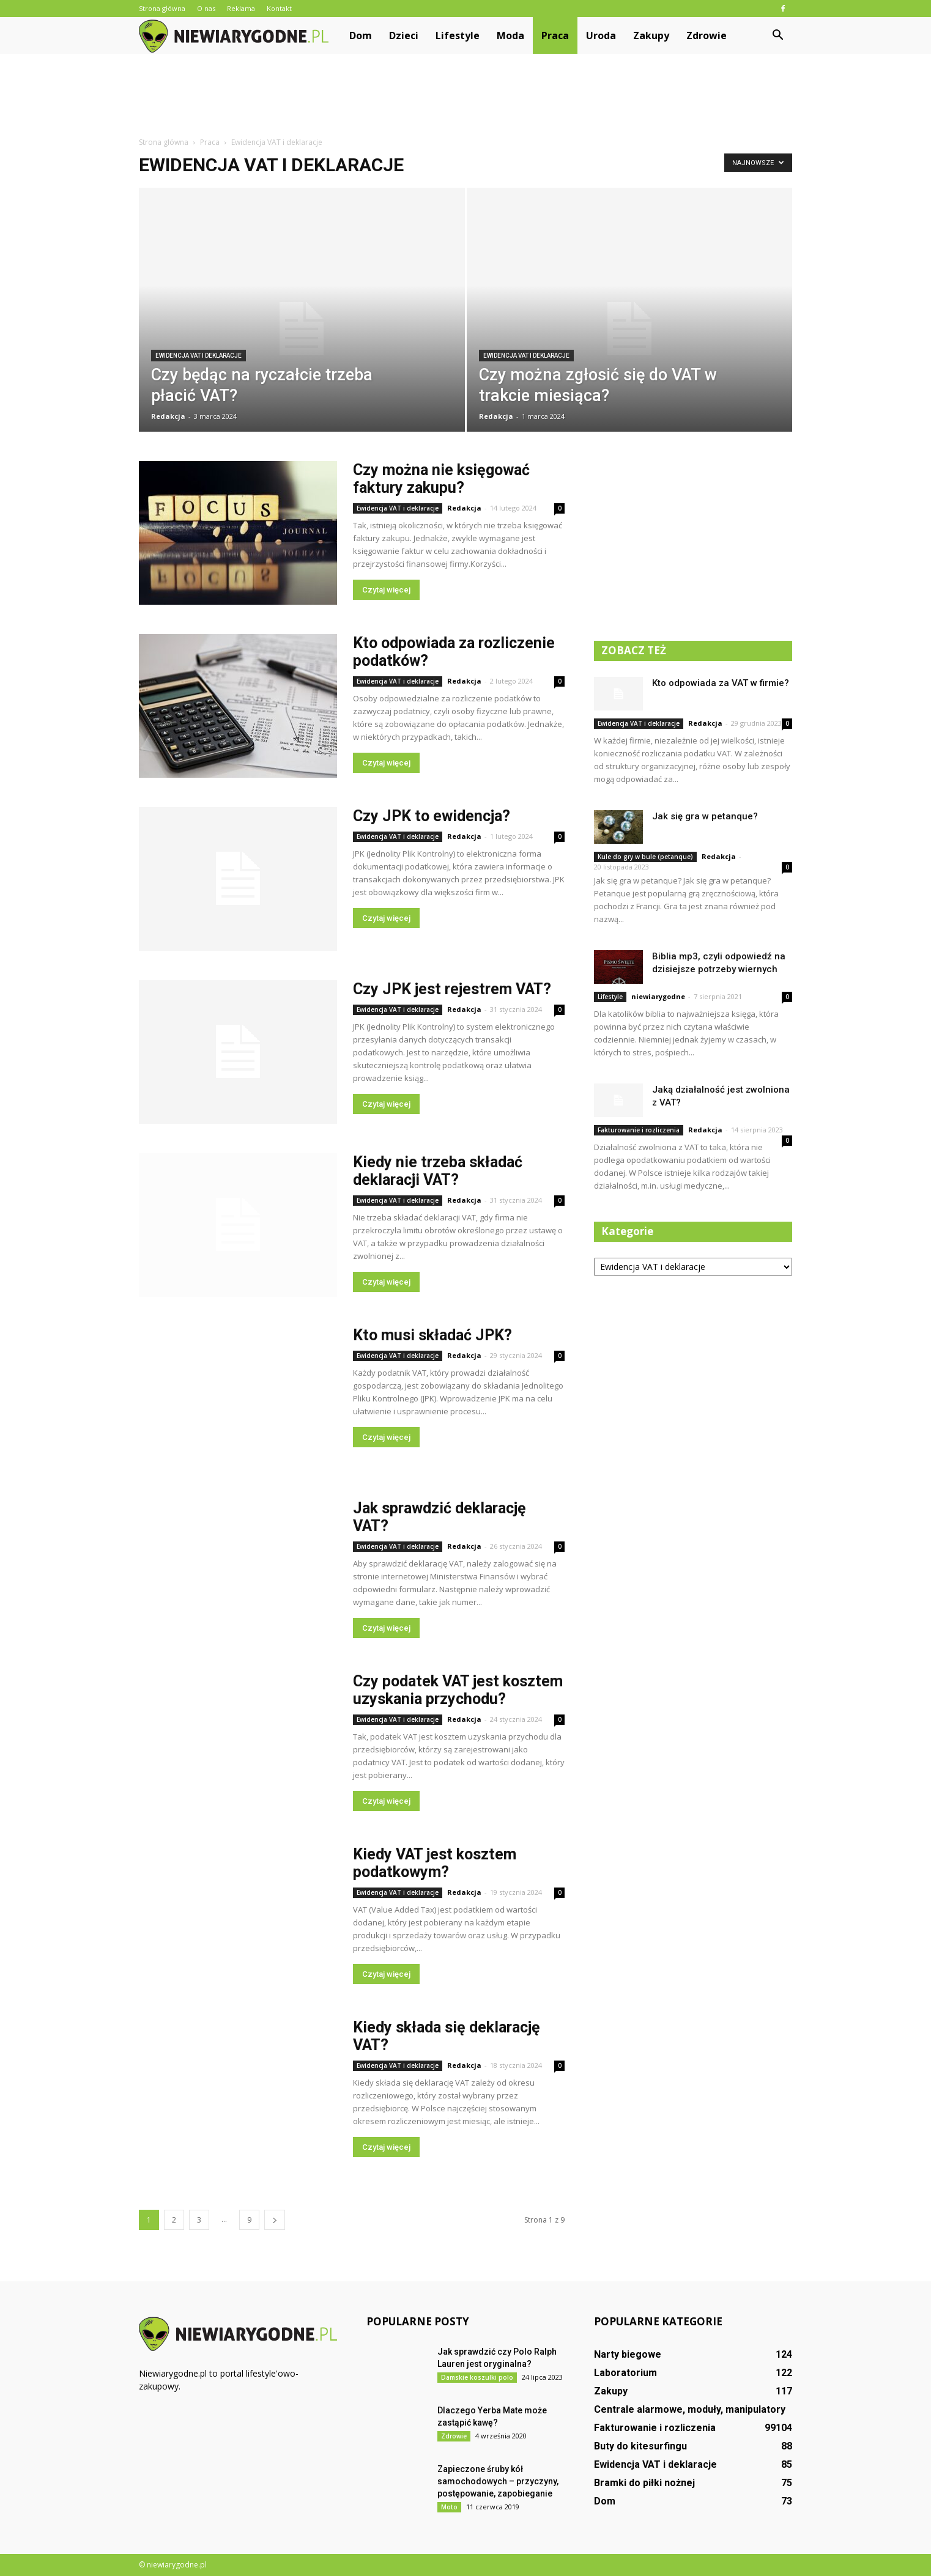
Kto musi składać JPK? (432, 1335)
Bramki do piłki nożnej (644, 2483)
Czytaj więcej (386, 589)
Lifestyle (458, 35)
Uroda (601, 35)
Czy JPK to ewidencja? (431, 816)
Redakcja (168, 416)
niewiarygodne (658, 996)
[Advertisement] (465, 96)
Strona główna (162, 8)
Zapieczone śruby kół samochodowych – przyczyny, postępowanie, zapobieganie (497, 2481)
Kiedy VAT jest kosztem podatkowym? (434, 1863)
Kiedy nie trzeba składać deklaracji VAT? (437, 1171)
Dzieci (403, 35)
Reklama (241, 8)
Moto (449, 2507)
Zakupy (651, 35)
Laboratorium (625, 2373)
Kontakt (279, 8)
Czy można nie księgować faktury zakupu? (441, 478)
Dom (360, 35)
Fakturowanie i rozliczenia (639, 1130)
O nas (206, 8)
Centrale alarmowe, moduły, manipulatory (689, 2409)
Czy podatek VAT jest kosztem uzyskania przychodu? (458, 1690)
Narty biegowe (627, 2354)
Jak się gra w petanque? (705, 816)
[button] (777, 35)
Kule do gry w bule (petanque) (645, 856)
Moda (510, 35)
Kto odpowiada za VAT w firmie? (720, 682)
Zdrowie (706, 35)
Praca (555, 35)
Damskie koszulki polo (477, 2377)
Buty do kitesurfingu (640, 2446)
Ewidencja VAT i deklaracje (198, 355)
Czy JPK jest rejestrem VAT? (452, 989)
